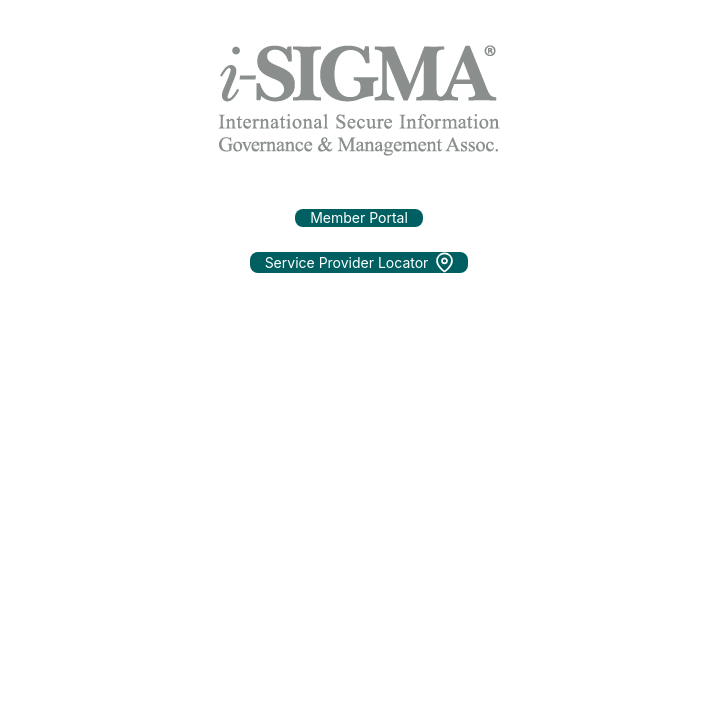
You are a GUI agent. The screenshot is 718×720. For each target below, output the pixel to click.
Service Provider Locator (359, 262)
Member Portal (359, 217)
